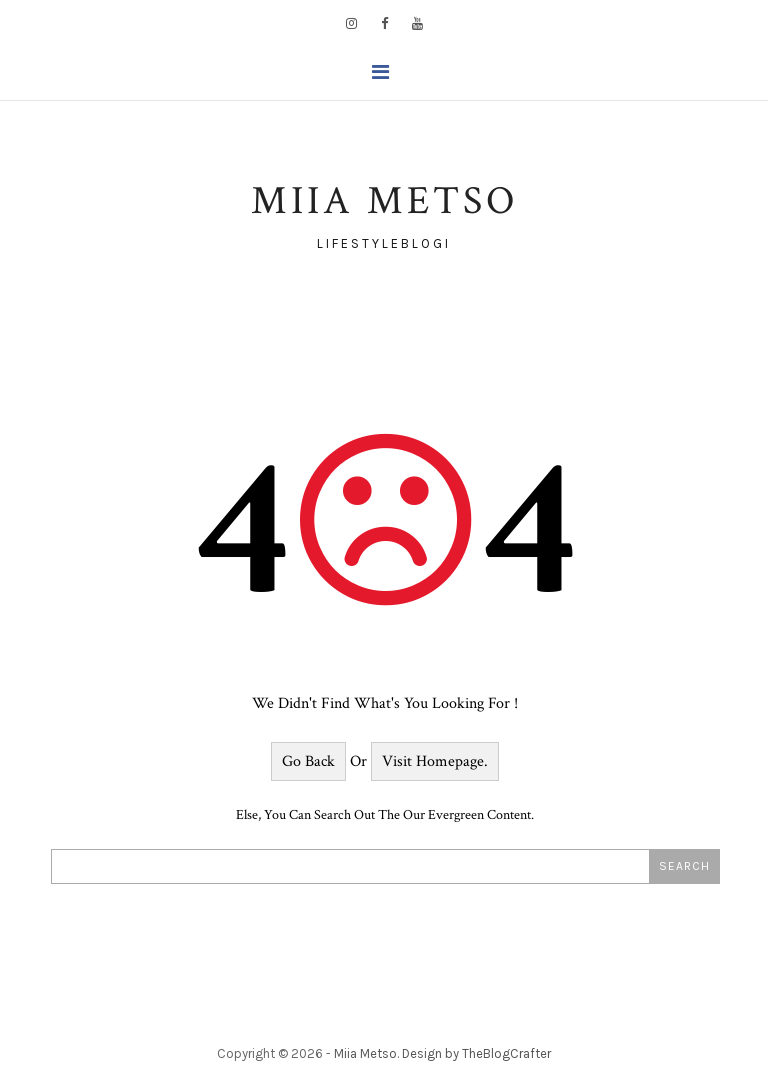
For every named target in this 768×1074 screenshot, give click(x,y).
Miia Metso (365, 1053)
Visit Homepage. (435, 761)
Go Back (308, 761)
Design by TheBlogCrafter (476, 1053)
